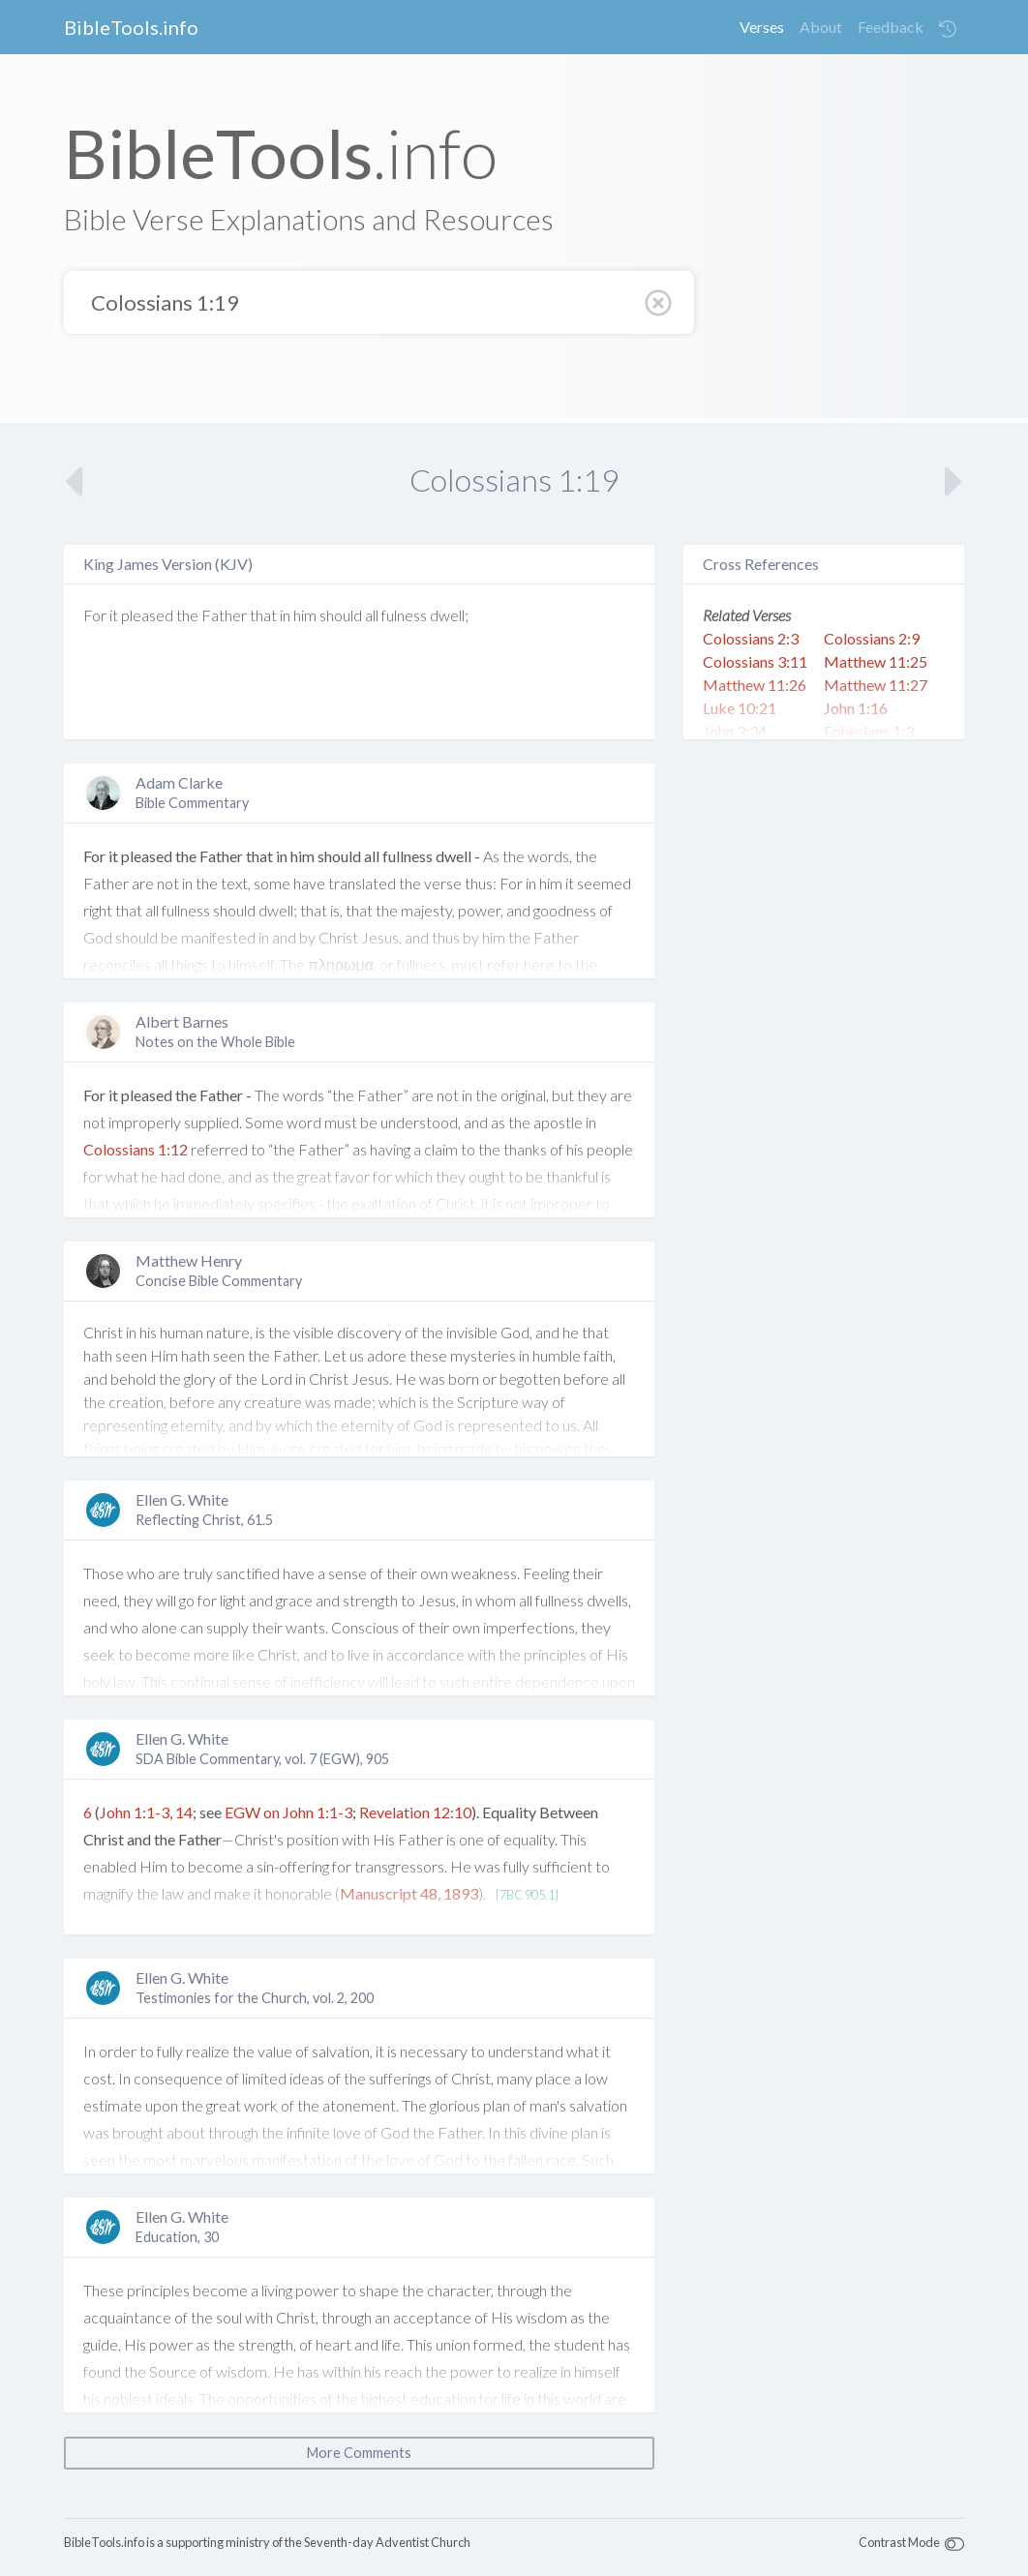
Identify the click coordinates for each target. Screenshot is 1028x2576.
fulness (404, 615)
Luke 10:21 (739, 708)
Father (224, 615)
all (371, 615)
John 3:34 (735, 731)
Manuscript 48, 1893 (409, 1893)
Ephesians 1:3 (869, 731)
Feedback (890, 26)
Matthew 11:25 (875, 661)
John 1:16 (856, 708)
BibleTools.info (131, 27)
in (285, 615)
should (340, 615)
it (113, 615)
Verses (762, 26)
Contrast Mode (899, 2542)
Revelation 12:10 (415, 1812)
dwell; (449, 615)
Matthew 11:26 (754, 684)
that (263, 615)
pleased (147, 615)
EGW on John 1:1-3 (288, 1812)
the (187, 615)
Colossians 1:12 (135, 1149)
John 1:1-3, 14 (146, 1812)
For (94, 615)
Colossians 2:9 (872, 638)
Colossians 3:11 (755, 661)
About (821, 26)
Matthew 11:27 (875, 684)
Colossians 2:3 (751, 638)
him (305, 615)
